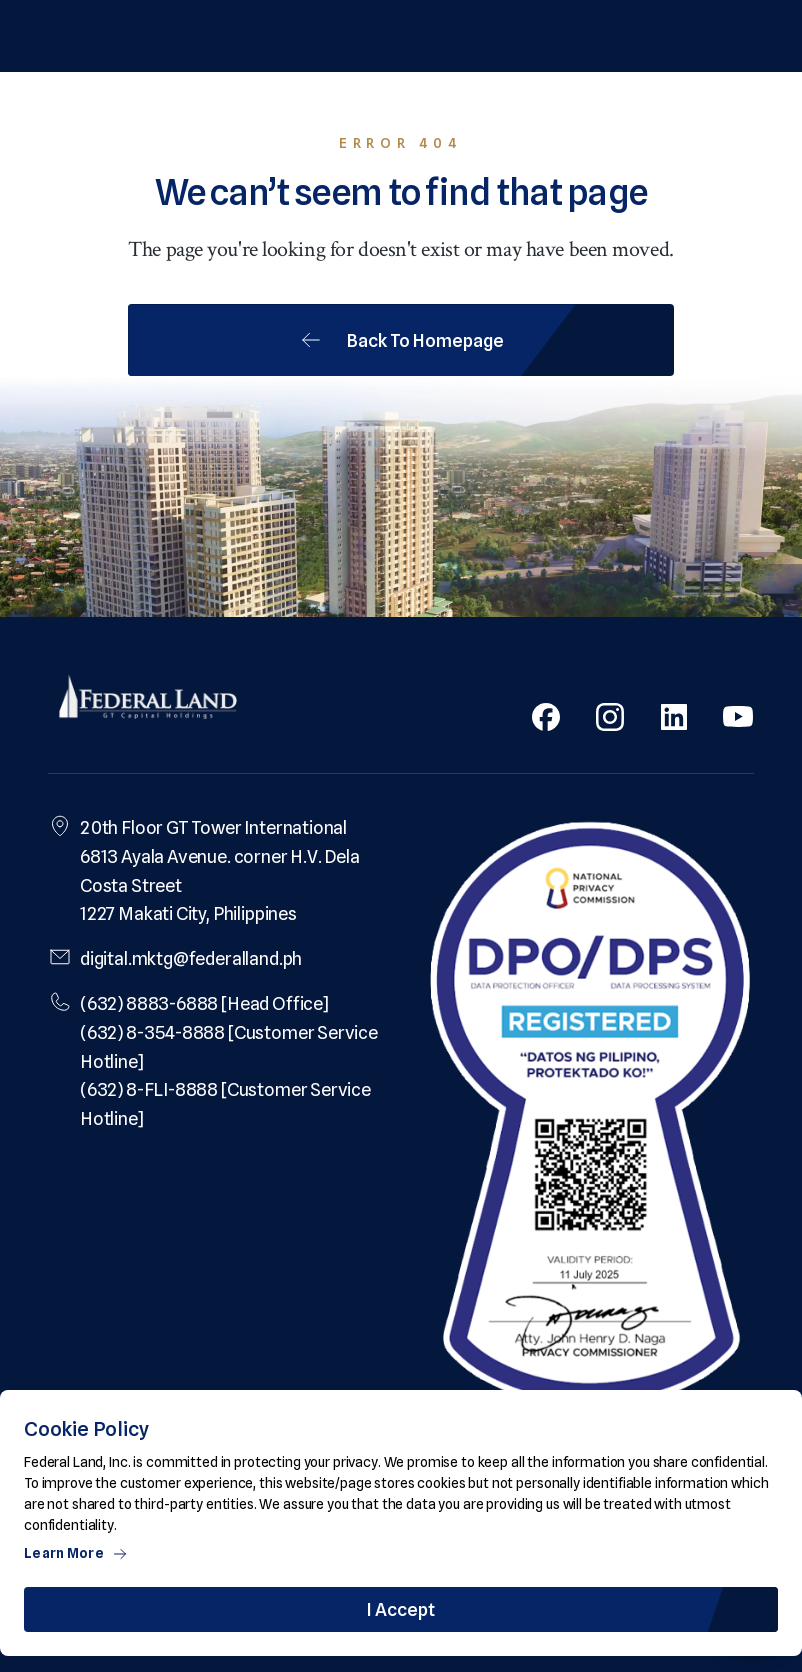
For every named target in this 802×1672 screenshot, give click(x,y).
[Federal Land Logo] (148, 699)
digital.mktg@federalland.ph (191, 958)
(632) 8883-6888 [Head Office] (204, 1003)
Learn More (76, 1553)
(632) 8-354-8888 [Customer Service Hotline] (229, 1047)
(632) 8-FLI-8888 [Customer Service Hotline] (225, 1104)
